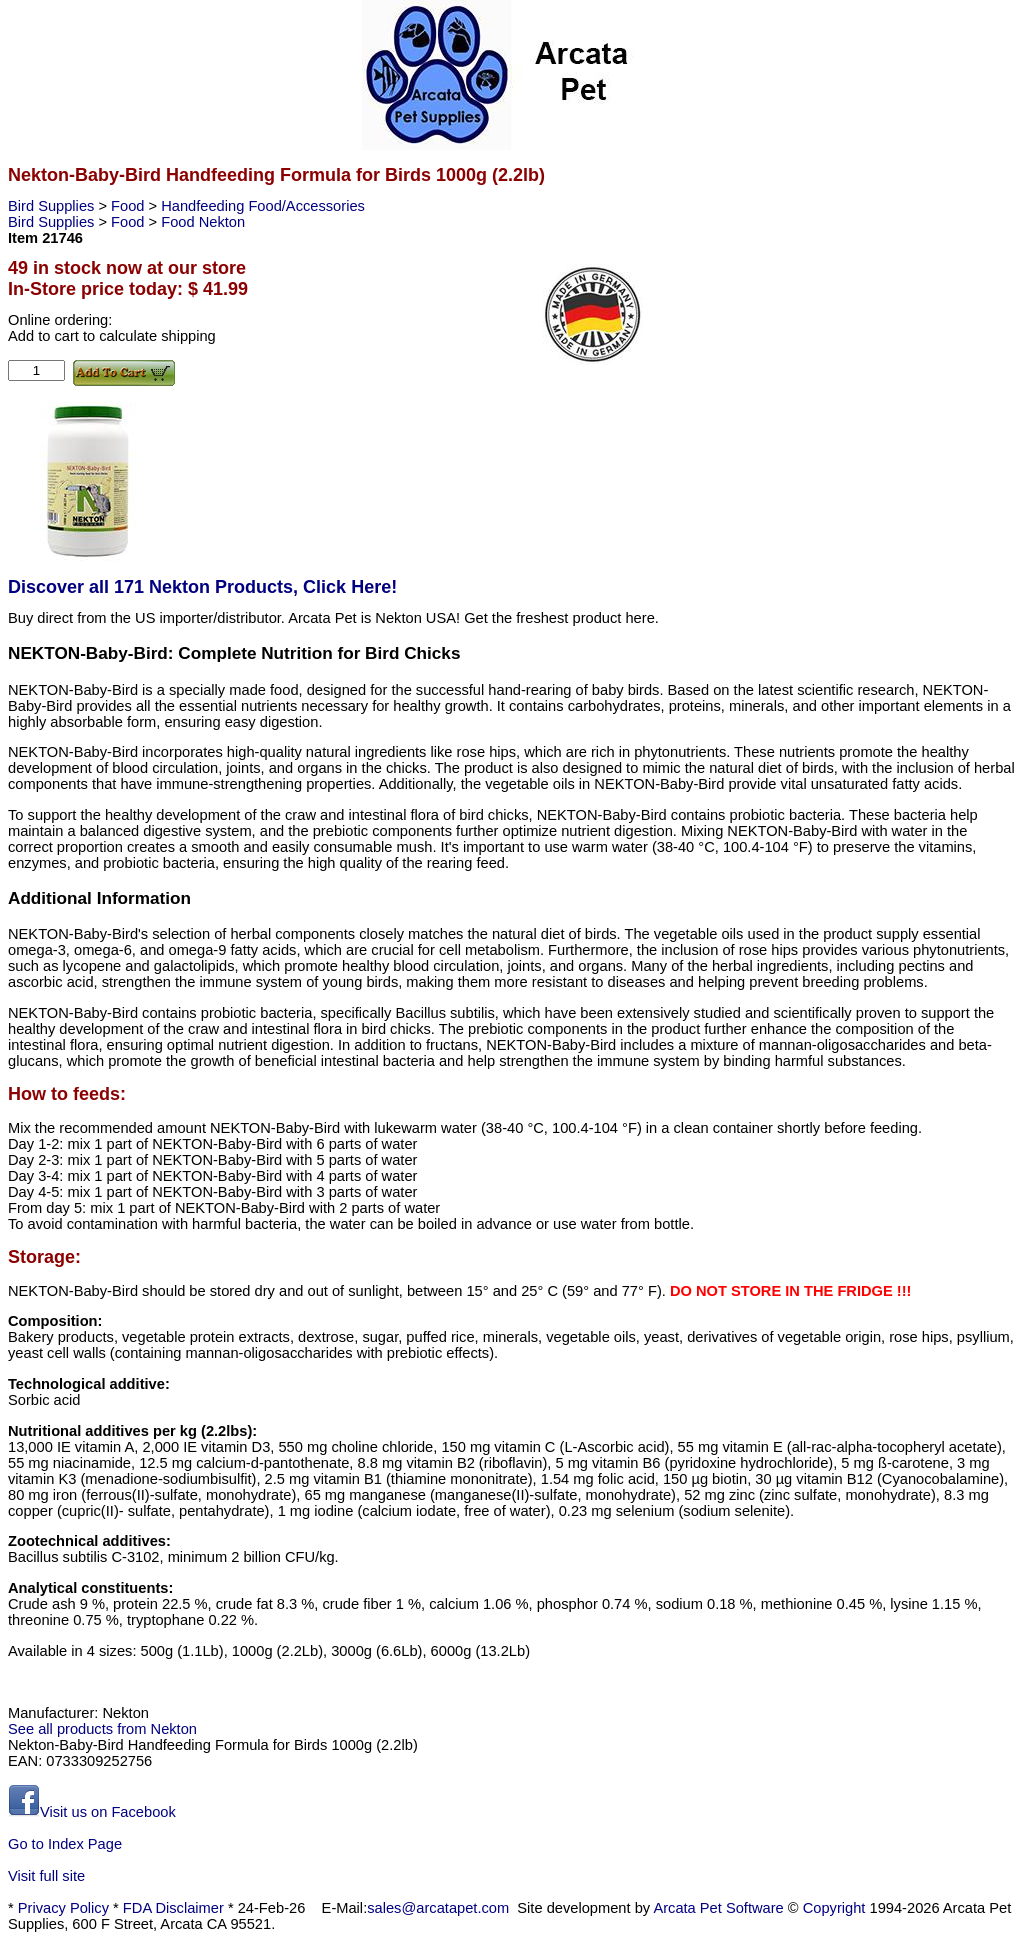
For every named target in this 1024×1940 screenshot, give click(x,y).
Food (129, 206)
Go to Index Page (65, 1844)
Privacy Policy (63, 1908)
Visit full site (46, 1876)
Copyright (834, 1908)
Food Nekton (203, 222)
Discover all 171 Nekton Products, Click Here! (202, 587)
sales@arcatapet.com (438, 1908)
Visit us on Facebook (92, 1812)
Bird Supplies (53, 206)
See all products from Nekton (102, 1729)
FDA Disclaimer (173, 1908)
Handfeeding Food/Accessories (263, 206)
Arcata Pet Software (718, 1908)
